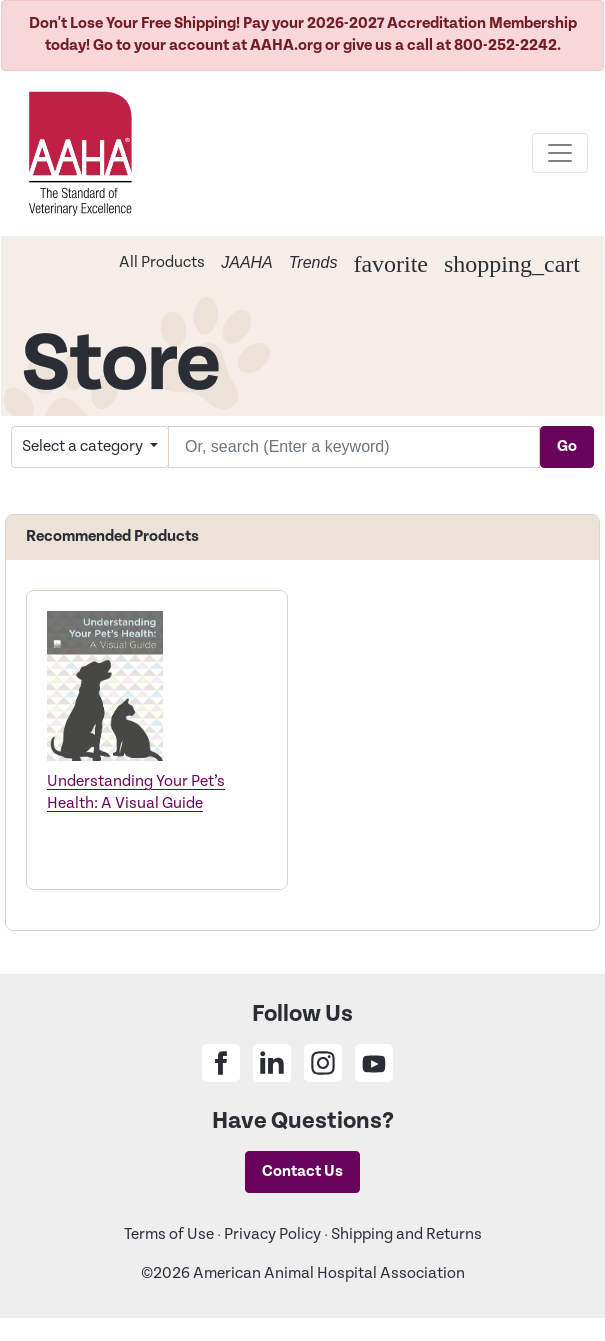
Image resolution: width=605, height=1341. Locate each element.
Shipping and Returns (406, 1234)
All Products (162, 262)
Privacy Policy (272, 1234)
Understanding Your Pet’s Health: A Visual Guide (136, 792)
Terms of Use (169, 1234)
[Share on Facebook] (221, 1063)
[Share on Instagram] (323, 1063)
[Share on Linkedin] (272, 1063)
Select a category (84, 446)
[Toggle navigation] (560, 153)
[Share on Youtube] (374, 1063)
